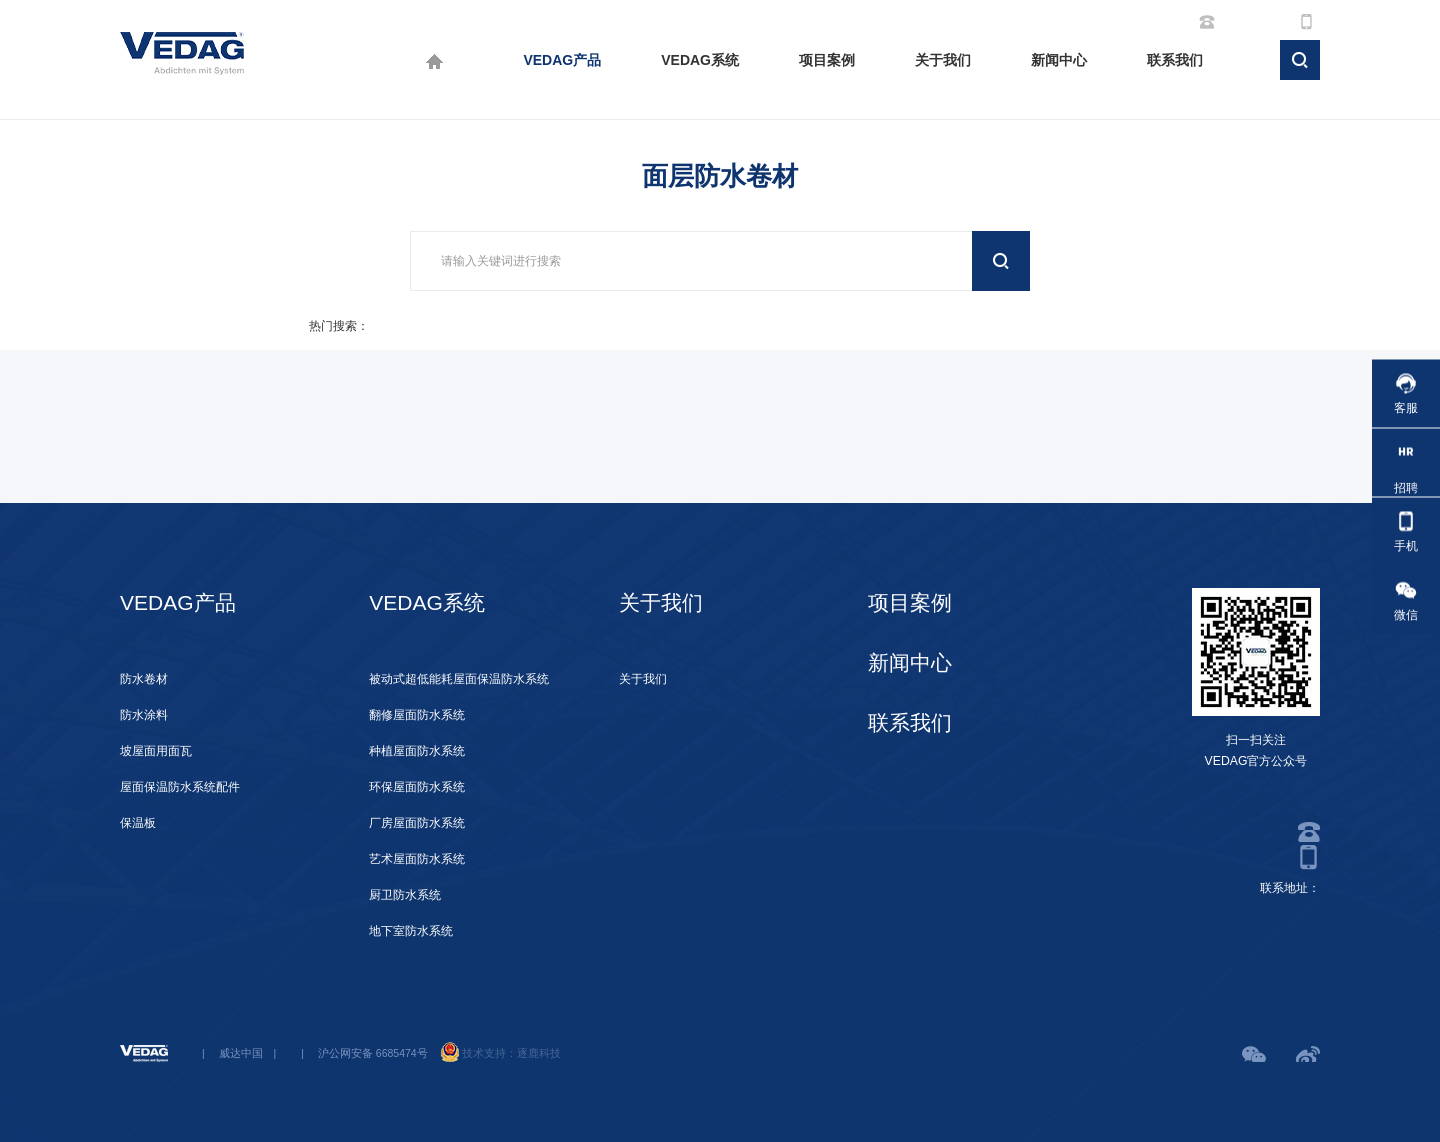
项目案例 (827, 60)
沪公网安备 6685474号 (373, 1053)
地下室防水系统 (411, 931)
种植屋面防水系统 (417, 751)
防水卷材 (144, 679)
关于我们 (943, 60)
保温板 (138, 823)
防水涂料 (144, 715)
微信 (1406, 600)
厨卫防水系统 (405, 895)
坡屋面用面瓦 (156, 751)
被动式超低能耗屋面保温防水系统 (459, 679)
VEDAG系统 (700, 60)
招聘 (1406, 462)
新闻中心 (1059, 60)
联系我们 (1175, 60)
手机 (1406, 531)
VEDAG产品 (562, 60)
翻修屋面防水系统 (417, 715)
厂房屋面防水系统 (417, 823)
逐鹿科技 (539, 1053)
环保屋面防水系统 (417, 787)
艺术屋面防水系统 (417, 859)
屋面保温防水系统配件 (180, 787)
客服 (1406, 393)
